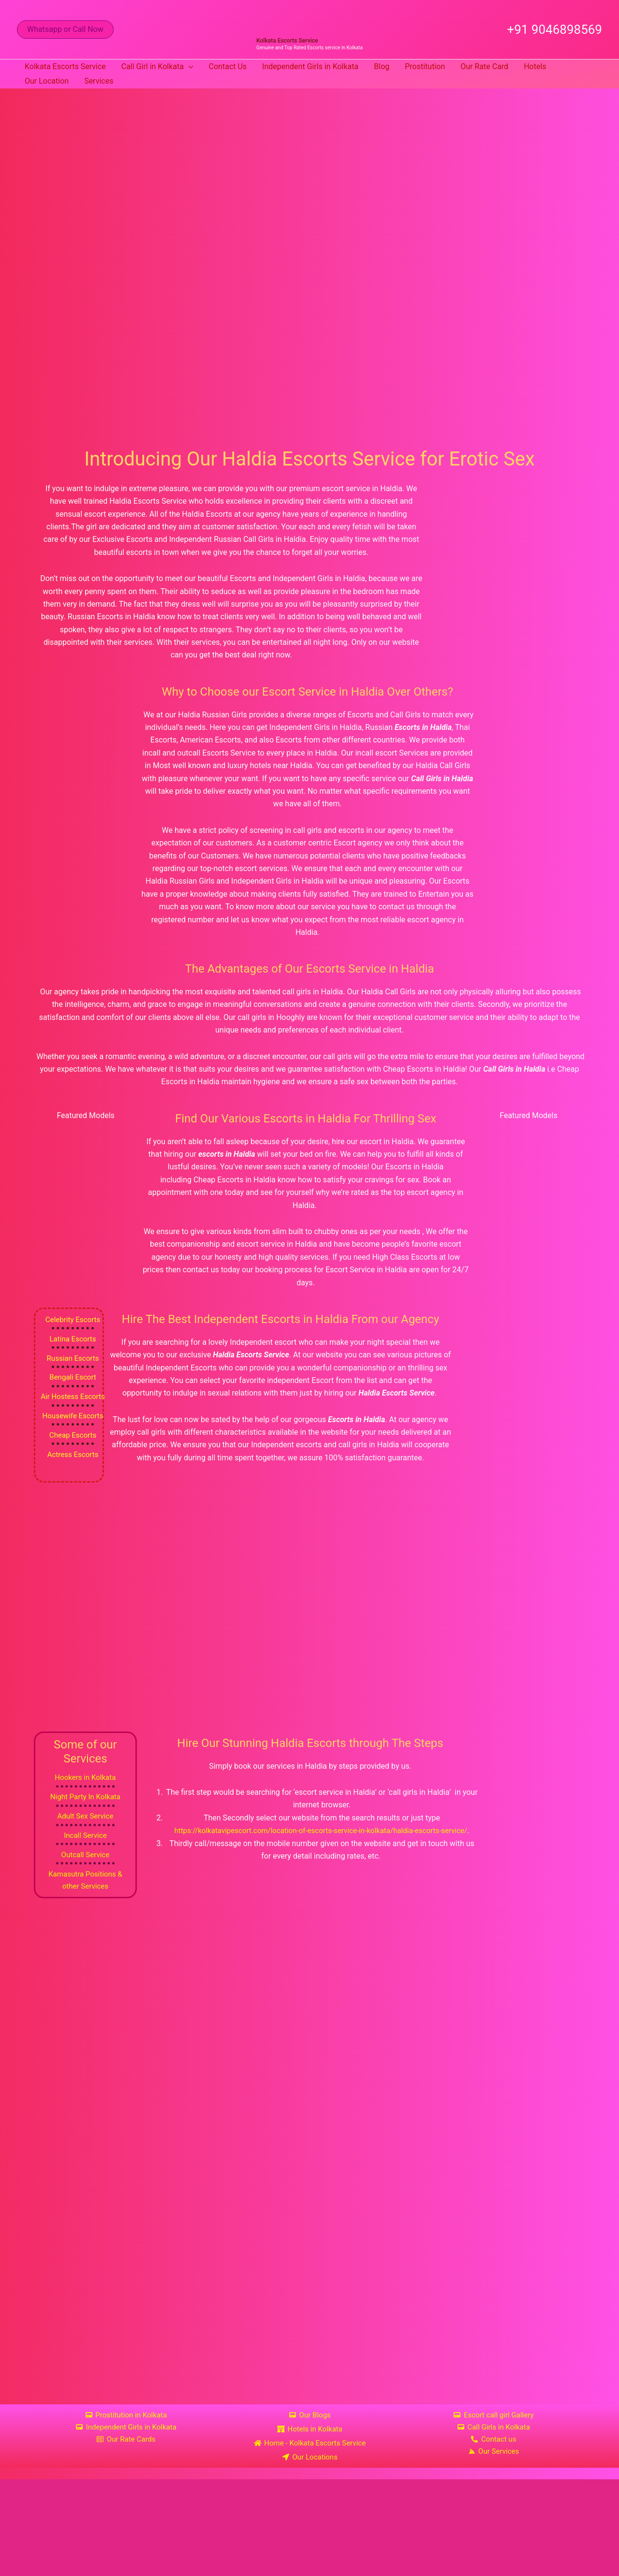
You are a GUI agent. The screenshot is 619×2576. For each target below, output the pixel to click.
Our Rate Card (484, 66)
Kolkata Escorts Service (287, 40)
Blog (381, 66)
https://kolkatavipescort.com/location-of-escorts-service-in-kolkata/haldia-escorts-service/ (320, 1833)
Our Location (47, 81)
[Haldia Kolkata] (309, 2271)
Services (98, 81)
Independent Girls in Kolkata (310, 66)
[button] (65, 29)
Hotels (535, 66)
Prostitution (425, 66)
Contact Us (228, 66)
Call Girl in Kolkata (157, 66)
